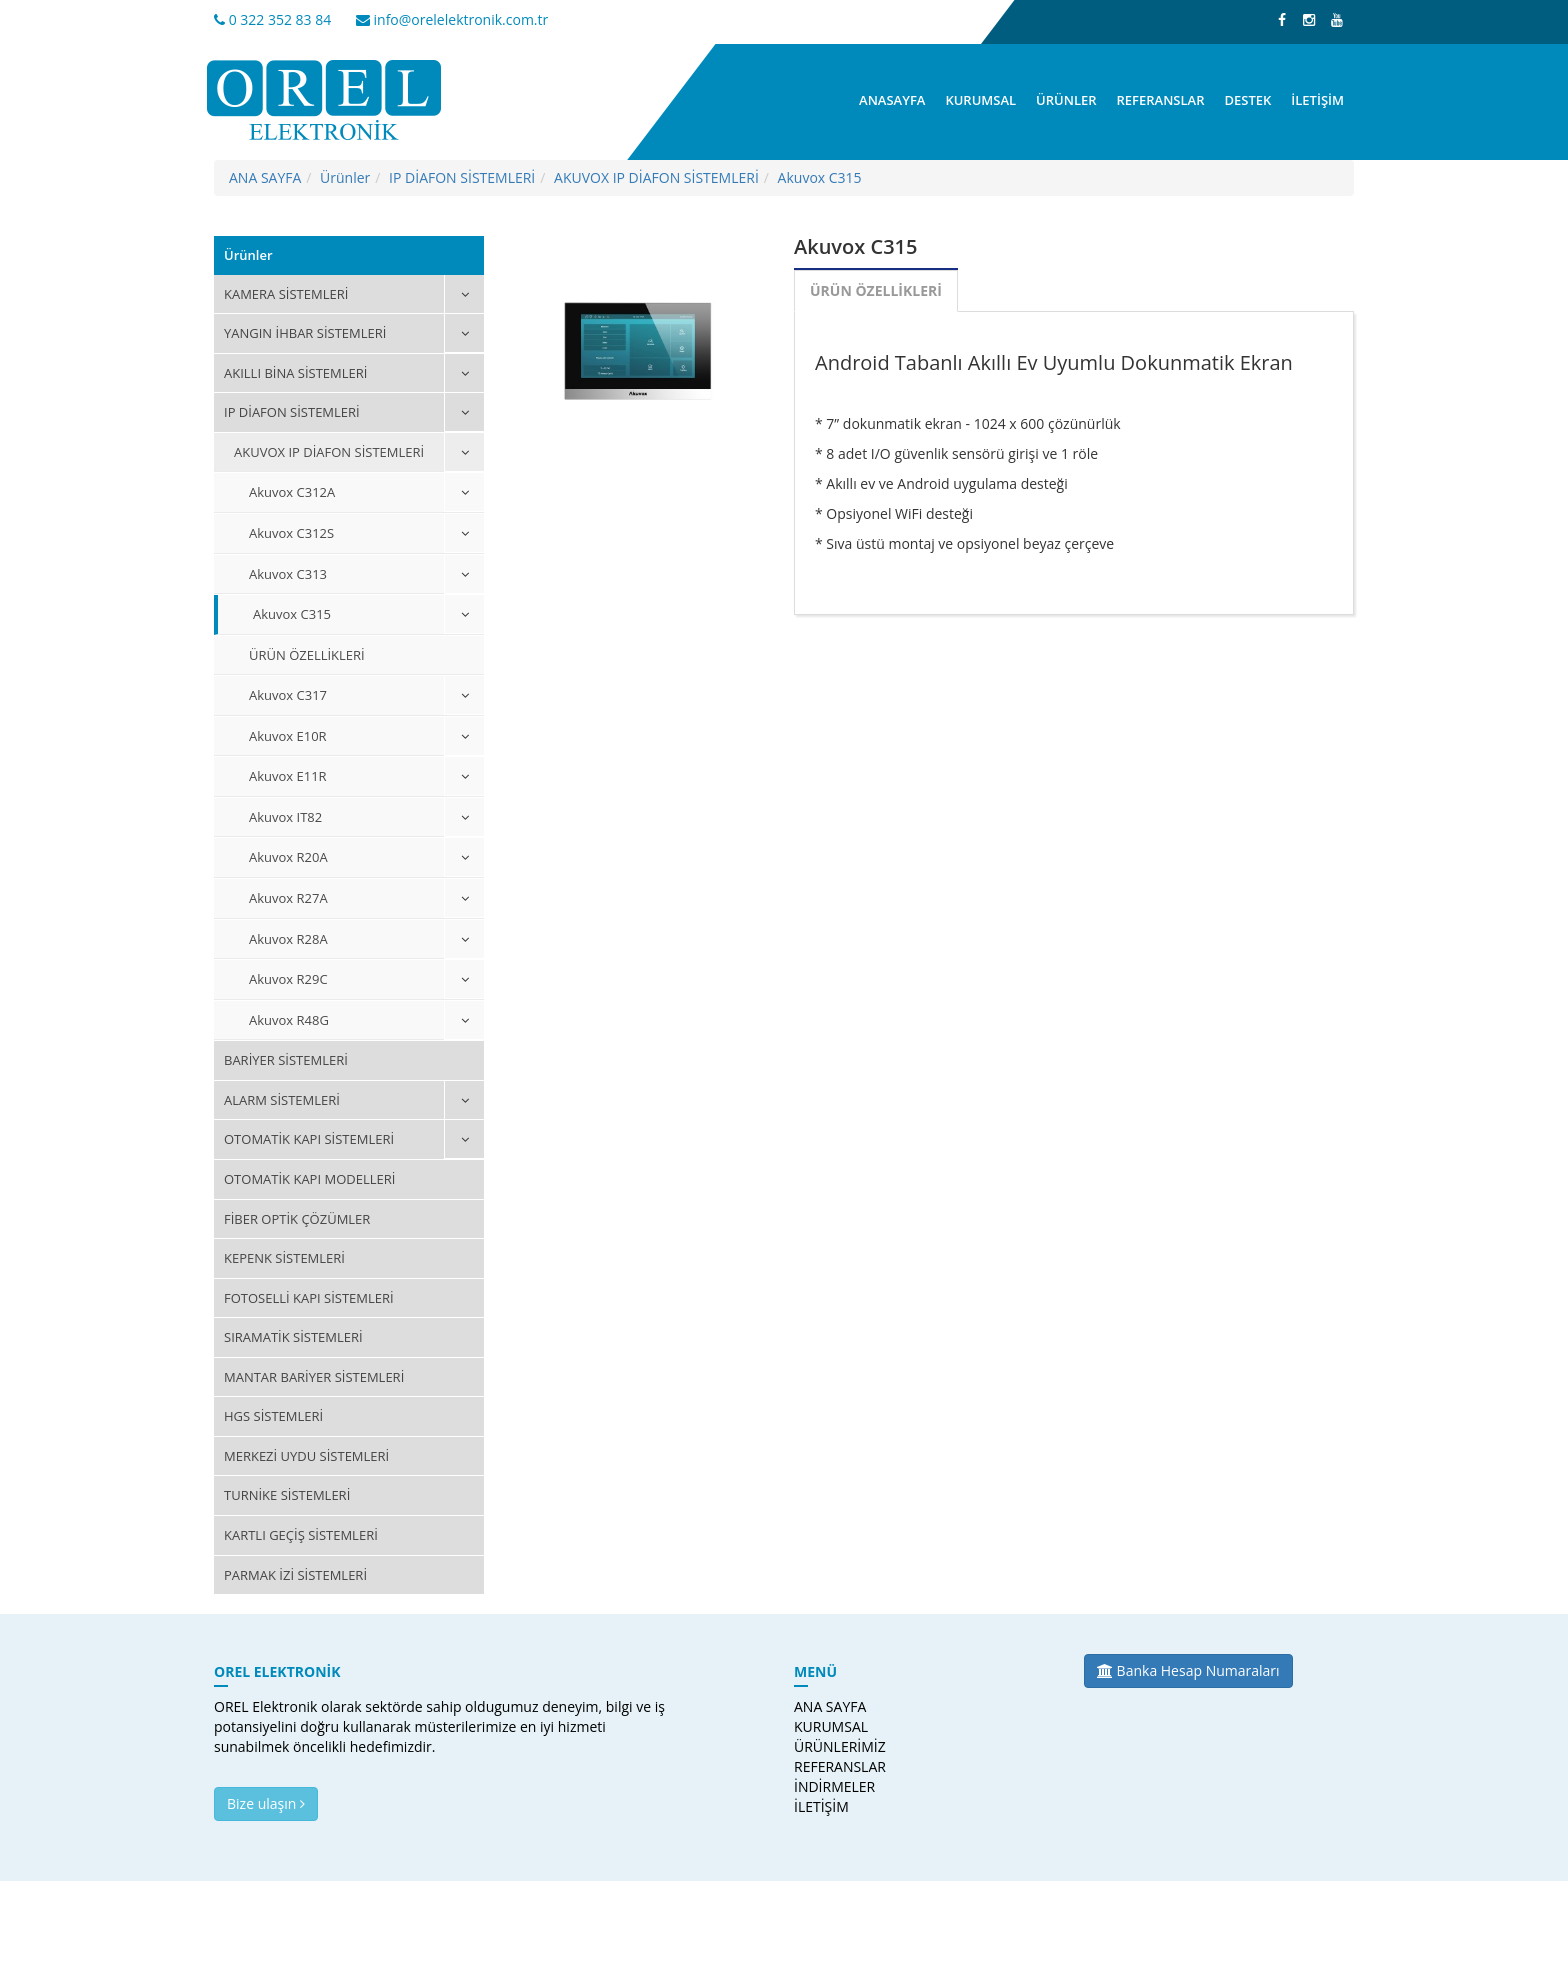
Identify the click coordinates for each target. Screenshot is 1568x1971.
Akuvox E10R (288, 736)
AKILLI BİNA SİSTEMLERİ (295, 373)
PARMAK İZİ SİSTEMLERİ (295, 1575)
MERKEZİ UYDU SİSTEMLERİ (306, 1456)
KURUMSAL (980, 100)
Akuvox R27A (288, 898)
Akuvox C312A (292, 492)
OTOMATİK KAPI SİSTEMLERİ (309, 1139)
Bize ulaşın (266, 1803)
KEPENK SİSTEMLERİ (284, 1258)
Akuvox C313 (288, 574)
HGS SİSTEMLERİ (273, 1416)
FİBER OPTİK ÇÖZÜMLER (297, 1219)
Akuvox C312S (291, 533)
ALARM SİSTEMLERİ (282, 1100)
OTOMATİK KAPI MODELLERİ (309, 1179)
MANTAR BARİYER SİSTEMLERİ (314, 1377)
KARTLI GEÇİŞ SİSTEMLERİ (301, 1535)
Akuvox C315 (820, 177)
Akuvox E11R (288, 776)
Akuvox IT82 (285, 817)
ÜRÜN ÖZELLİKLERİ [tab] (876, 290)
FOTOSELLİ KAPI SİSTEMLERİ (309, 1298)
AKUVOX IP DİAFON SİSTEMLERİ (656, 177)
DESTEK (1247, 100)
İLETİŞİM (1317, 100)
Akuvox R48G (289, 1020)
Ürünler (345, 177)
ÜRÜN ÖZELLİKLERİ (307, 655)
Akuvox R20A (288, 857)
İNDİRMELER (832, 1786)
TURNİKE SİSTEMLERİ (287, 1495)
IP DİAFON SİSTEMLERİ (462, 177)
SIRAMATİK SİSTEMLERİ (293, 1337)
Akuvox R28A (288, 939)
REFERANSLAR (1161, 100)
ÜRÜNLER (1066, 100)
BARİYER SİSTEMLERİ (286, 1060)
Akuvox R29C (288, 979)
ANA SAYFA (265, 177)
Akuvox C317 (288, 695)
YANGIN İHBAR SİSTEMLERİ (305, 333)
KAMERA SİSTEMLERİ (286, 294)
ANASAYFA (892, 100)
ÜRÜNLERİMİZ (832, 1746)
